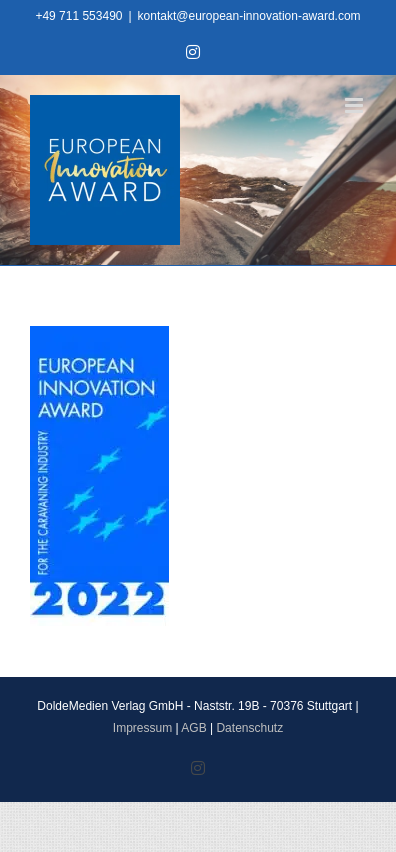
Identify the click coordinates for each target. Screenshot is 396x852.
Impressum (142, 728)
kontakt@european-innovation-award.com (249, 16)
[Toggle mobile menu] (355, 105)
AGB (193, 728)
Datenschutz (249, 728)
